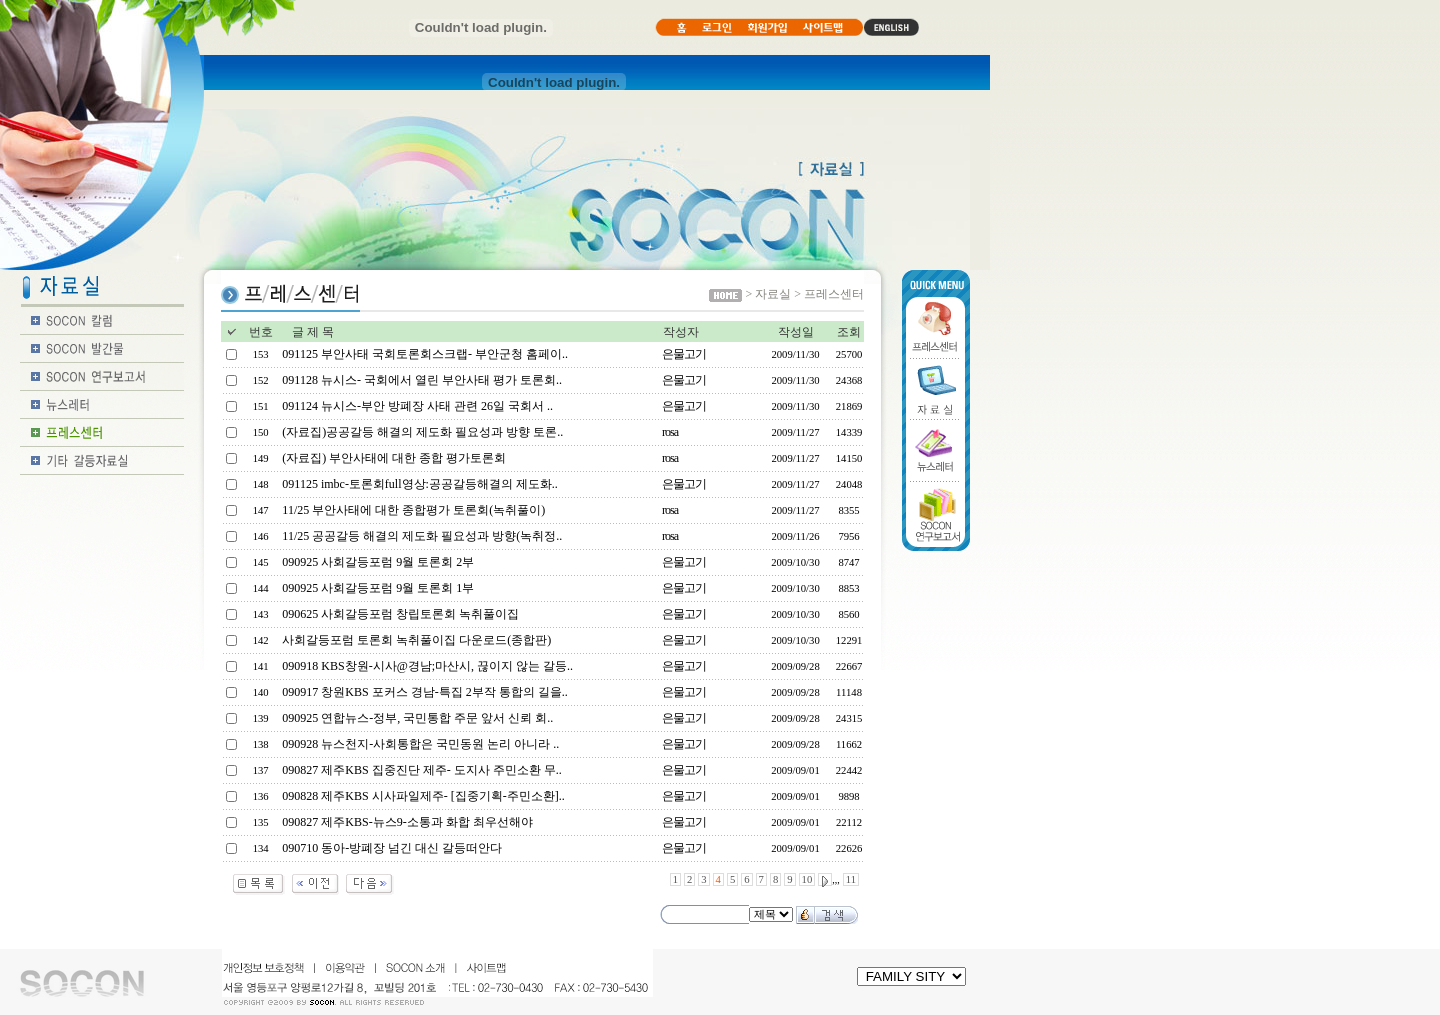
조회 (849, 332)
